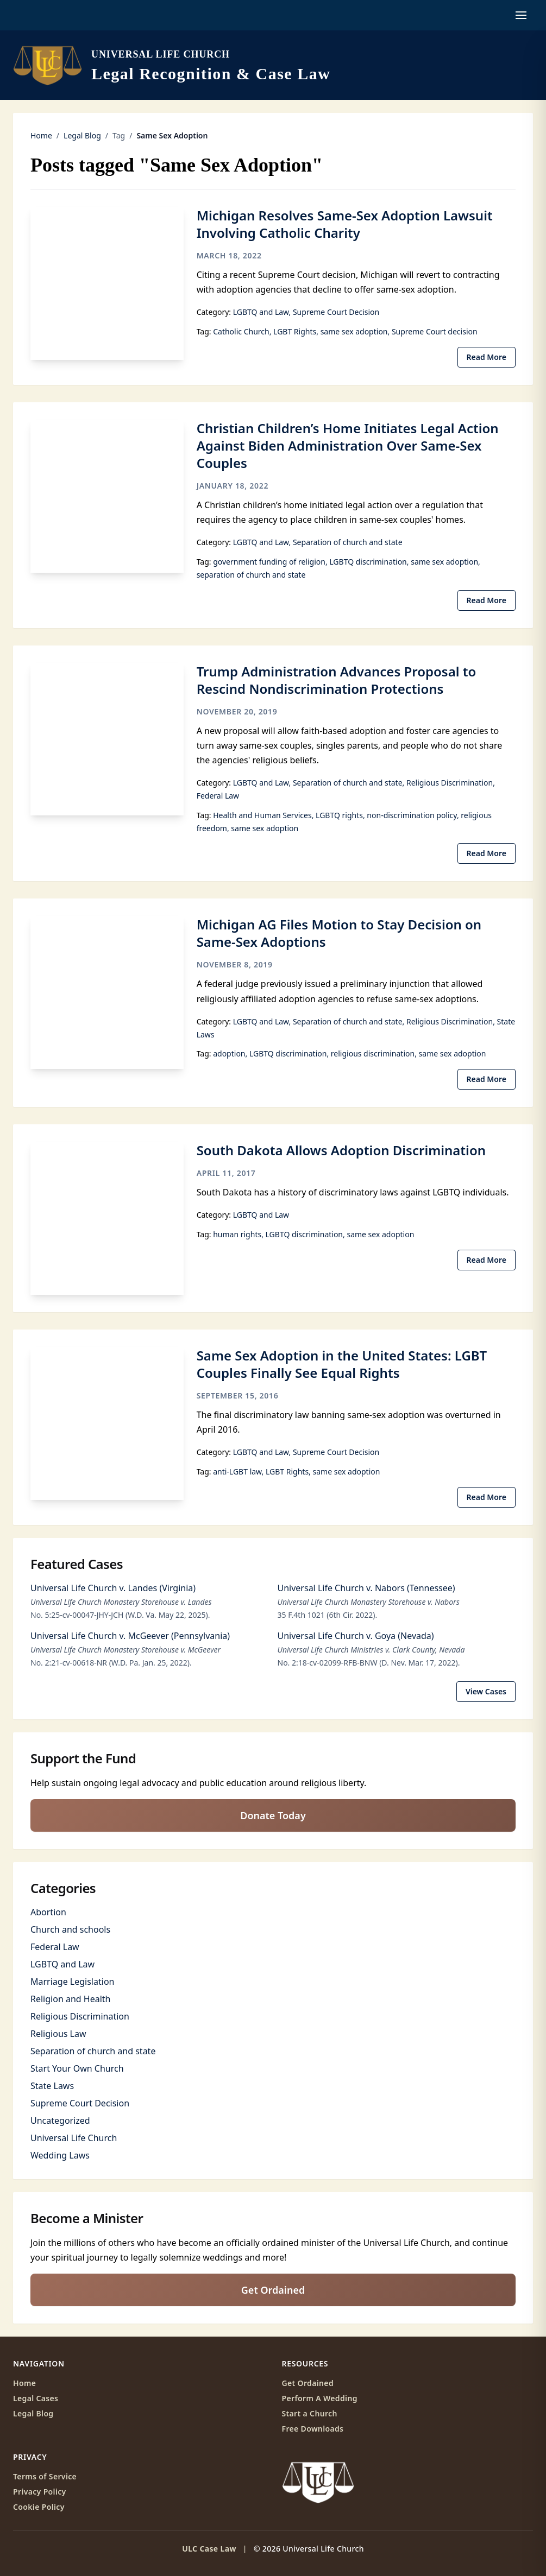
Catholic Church (241, 331)
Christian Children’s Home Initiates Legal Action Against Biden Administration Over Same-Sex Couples (348, 445)
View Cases (486, 1691)
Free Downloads (313, 2428)
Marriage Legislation (72, 1982)
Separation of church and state (348, 542)
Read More (486, 357)
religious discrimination (373, 1053)
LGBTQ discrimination (367, 561)
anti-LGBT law (237, 1471)
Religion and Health (70, 1999)
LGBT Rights (294, 331)
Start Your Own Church (77, 2068)
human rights (237, 1234)
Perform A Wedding (319, 2398)
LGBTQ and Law (261, 312)
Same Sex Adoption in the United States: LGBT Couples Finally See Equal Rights (342, 1364)
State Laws (52, 2086)
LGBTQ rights (339, 815)
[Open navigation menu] (521, 15)
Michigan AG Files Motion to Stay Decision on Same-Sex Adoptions (339, 933)
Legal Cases (35, 2398)
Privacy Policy (39, 2491)
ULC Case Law (209, 2548)
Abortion (48, 1912)
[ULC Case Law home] (171, 65)
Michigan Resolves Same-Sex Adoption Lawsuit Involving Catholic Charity (345, 224)
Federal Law (218, 795)
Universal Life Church (73, 2138)
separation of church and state (251, 574)
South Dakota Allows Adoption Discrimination (341, 1150)
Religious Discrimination (449, 782)
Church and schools (70, 1929)
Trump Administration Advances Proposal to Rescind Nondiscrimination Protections (336, 680)
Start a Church (309, 2413)
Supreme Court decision (435, 331)
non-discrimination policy (412, 815)
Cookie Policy (39, 2507)
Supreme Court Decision (336, 312)
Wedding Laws (60, 2155)
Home (41, 135)
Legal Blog (82, 135)
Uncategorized (60, 2120)
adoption (229, 1053)
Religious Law (58, 2034)
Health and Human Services (262, 815)
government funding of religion (269, 561)
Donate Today (273, 1815)
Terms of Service (45, 2476)
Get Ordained (273, 2289)
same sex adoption (354, 331)
